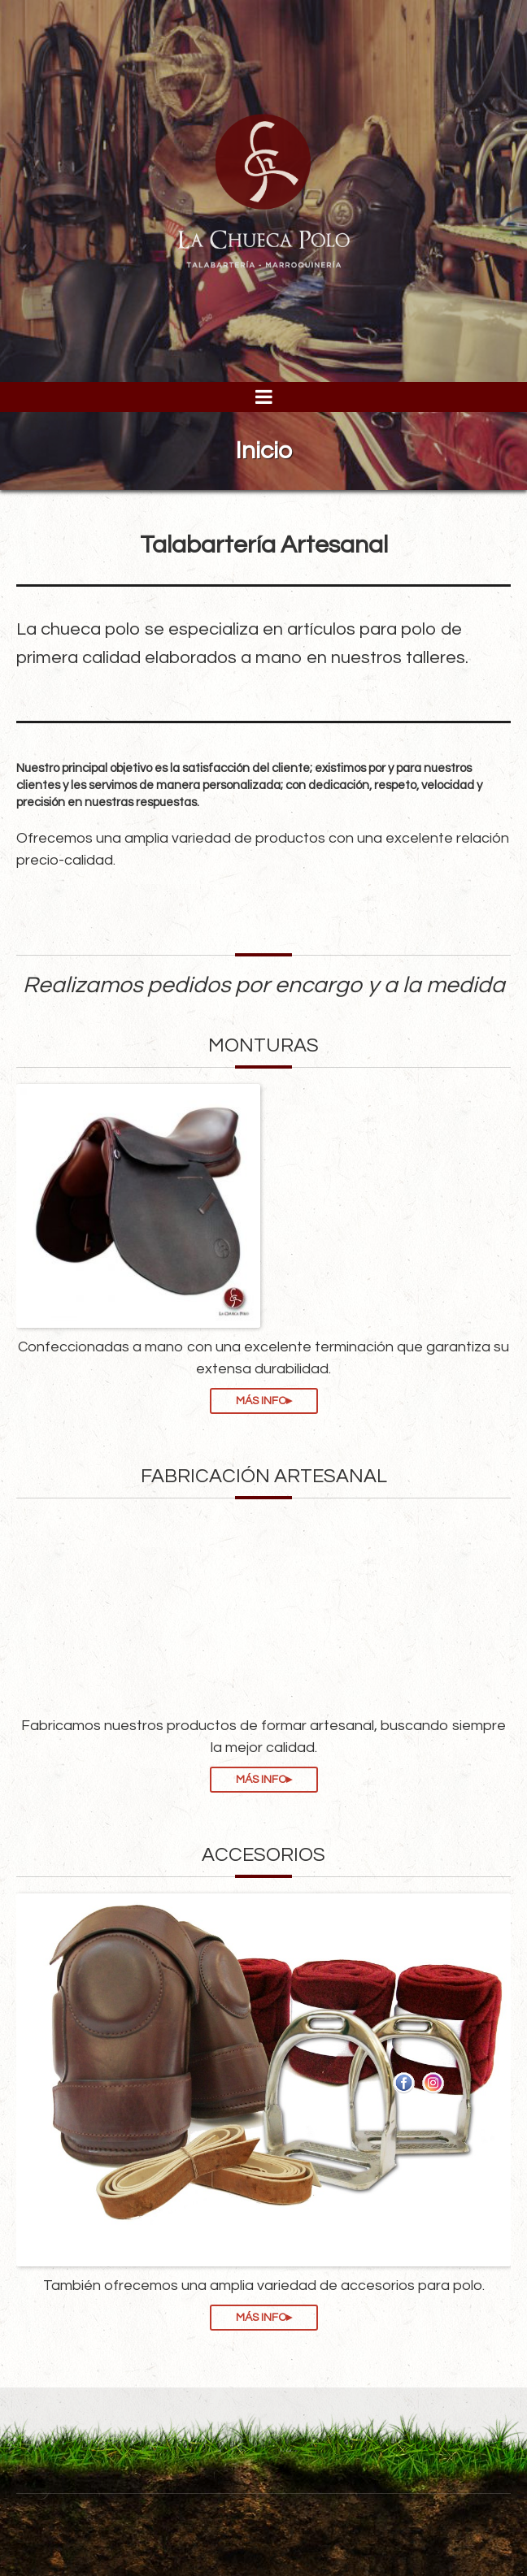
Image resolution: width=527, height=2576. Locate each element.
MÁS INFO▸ (264, 1401)
